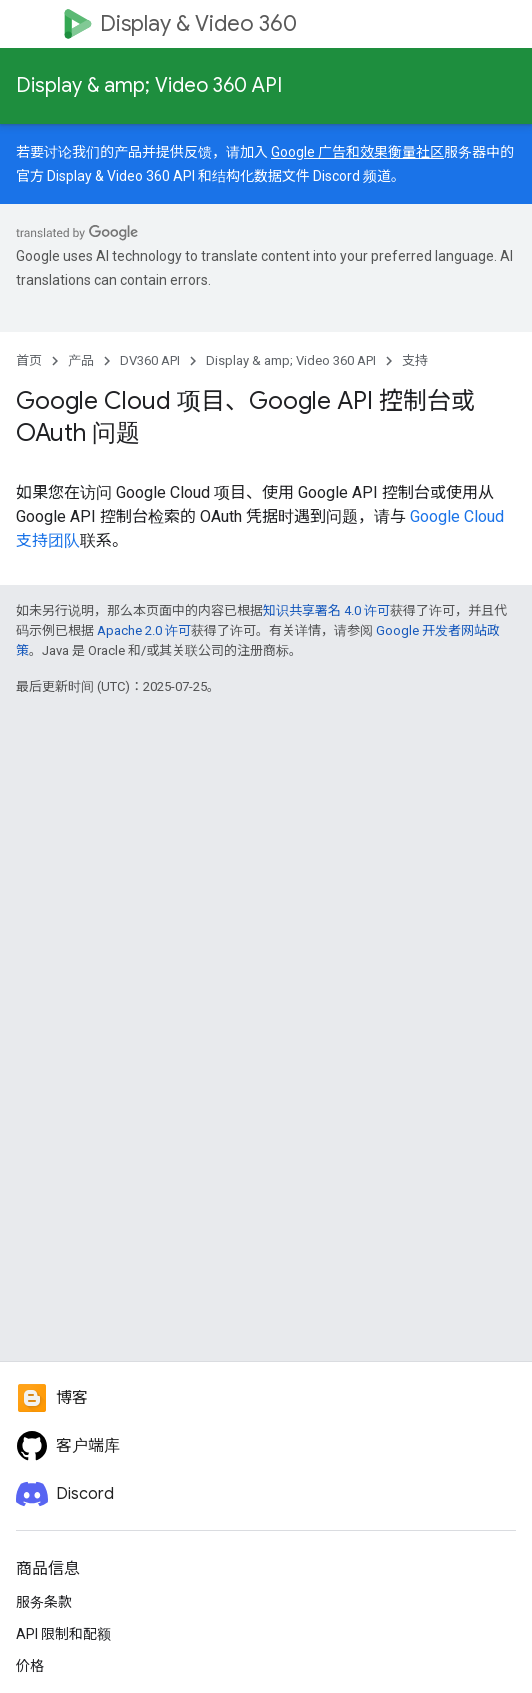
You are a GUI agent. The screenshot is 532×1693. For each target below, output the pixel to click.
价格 (30, 1666)
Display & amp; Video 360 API (149, 85)
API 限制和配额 (63, 1634)
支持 (415, 360)
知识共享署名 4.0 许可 (326, 610)
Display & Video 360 (198, 23)
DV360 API (150, 360)
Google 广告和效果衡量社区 (357, 152)
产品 (81, 360)
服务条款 (44, 1602)
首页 (29, 360)
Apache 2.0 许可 (144, 630)
